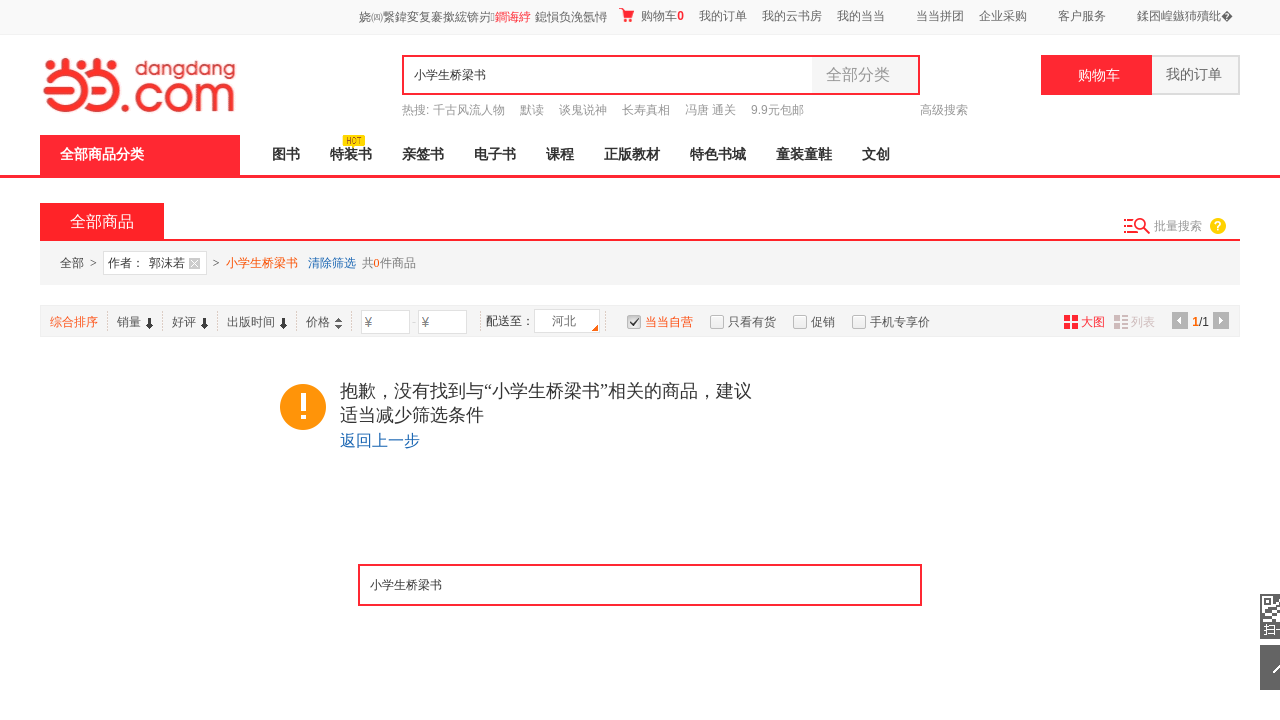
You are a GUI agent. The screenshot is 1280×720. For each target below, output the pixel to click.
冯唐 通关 (710, 110)
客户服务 (1082, 16)
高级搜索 (944, 110)
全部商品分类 (102, 154)
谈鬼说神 (583, 110)
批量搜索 (1178, 226)
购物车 (651, 15)
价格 (324, 322)
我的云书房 (792, 16)
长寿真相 (646, 110)
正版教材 (632, 154)
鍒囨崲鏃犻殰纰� (1185, 16)
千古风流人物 (469, 110)
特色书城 (718, 154)
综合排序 (74, 322)
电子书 (495, 154)
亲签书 (423, 154)
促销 (823, 322)
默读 (532, 110)
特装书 (351, 154)
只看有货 (752, 322)
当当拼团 (940, 16)
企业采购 (1003, 16)
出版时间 (257, 322)
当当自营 (669, 322)
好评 (190, 322)
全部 (72, 263)
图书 (286, 154)
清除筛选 (332, 263)
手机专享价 (900, 322)
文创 (876, 154)
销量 (135, 322)
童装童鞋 (804, 154)
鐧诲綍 (513, 17)
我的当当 (861, 16)
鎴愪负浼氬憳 (571, 17)
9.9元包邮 (777, 110)
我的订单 (723, 16)
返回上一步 (380, 440)
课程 (560, 154)
